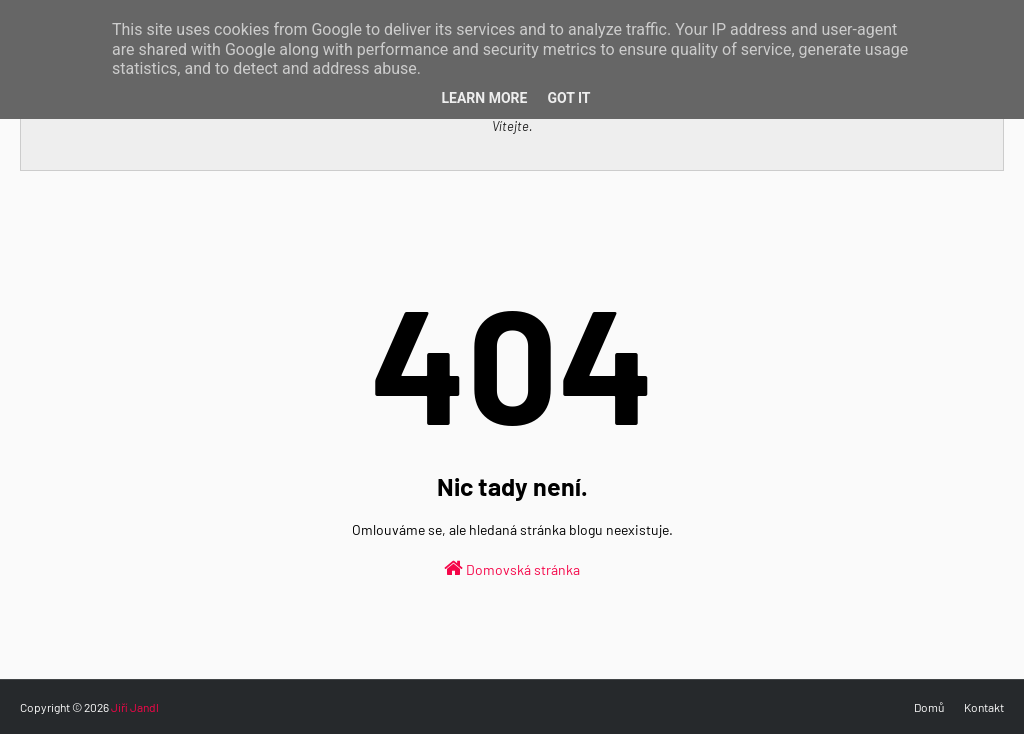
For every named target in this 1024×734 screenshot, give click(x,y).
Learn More (484, 98)
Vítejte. (512, 126)
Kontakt (984, 707)
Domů (929, 707)
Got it (568, 98)
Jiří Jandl (135, 707)
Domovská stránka (512, 568)
